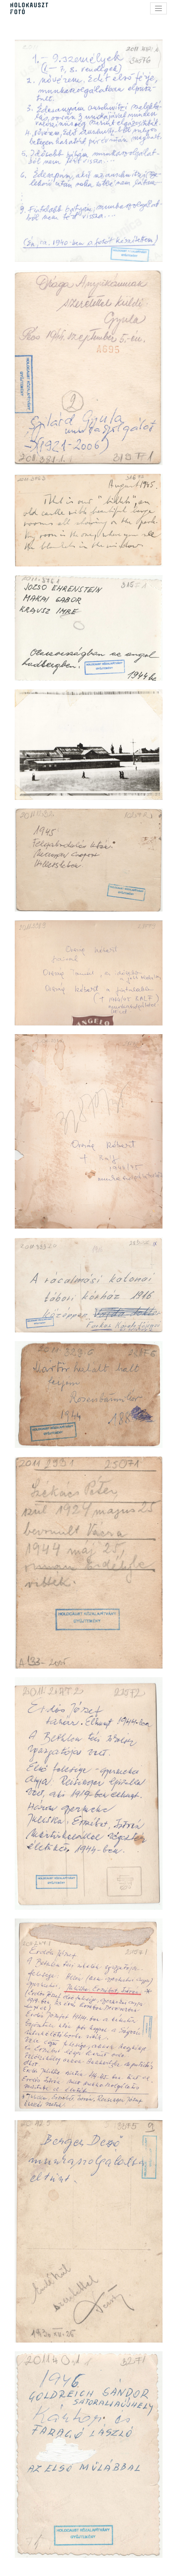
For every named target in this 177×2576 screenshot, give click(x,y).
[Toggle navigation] (158, 8)
